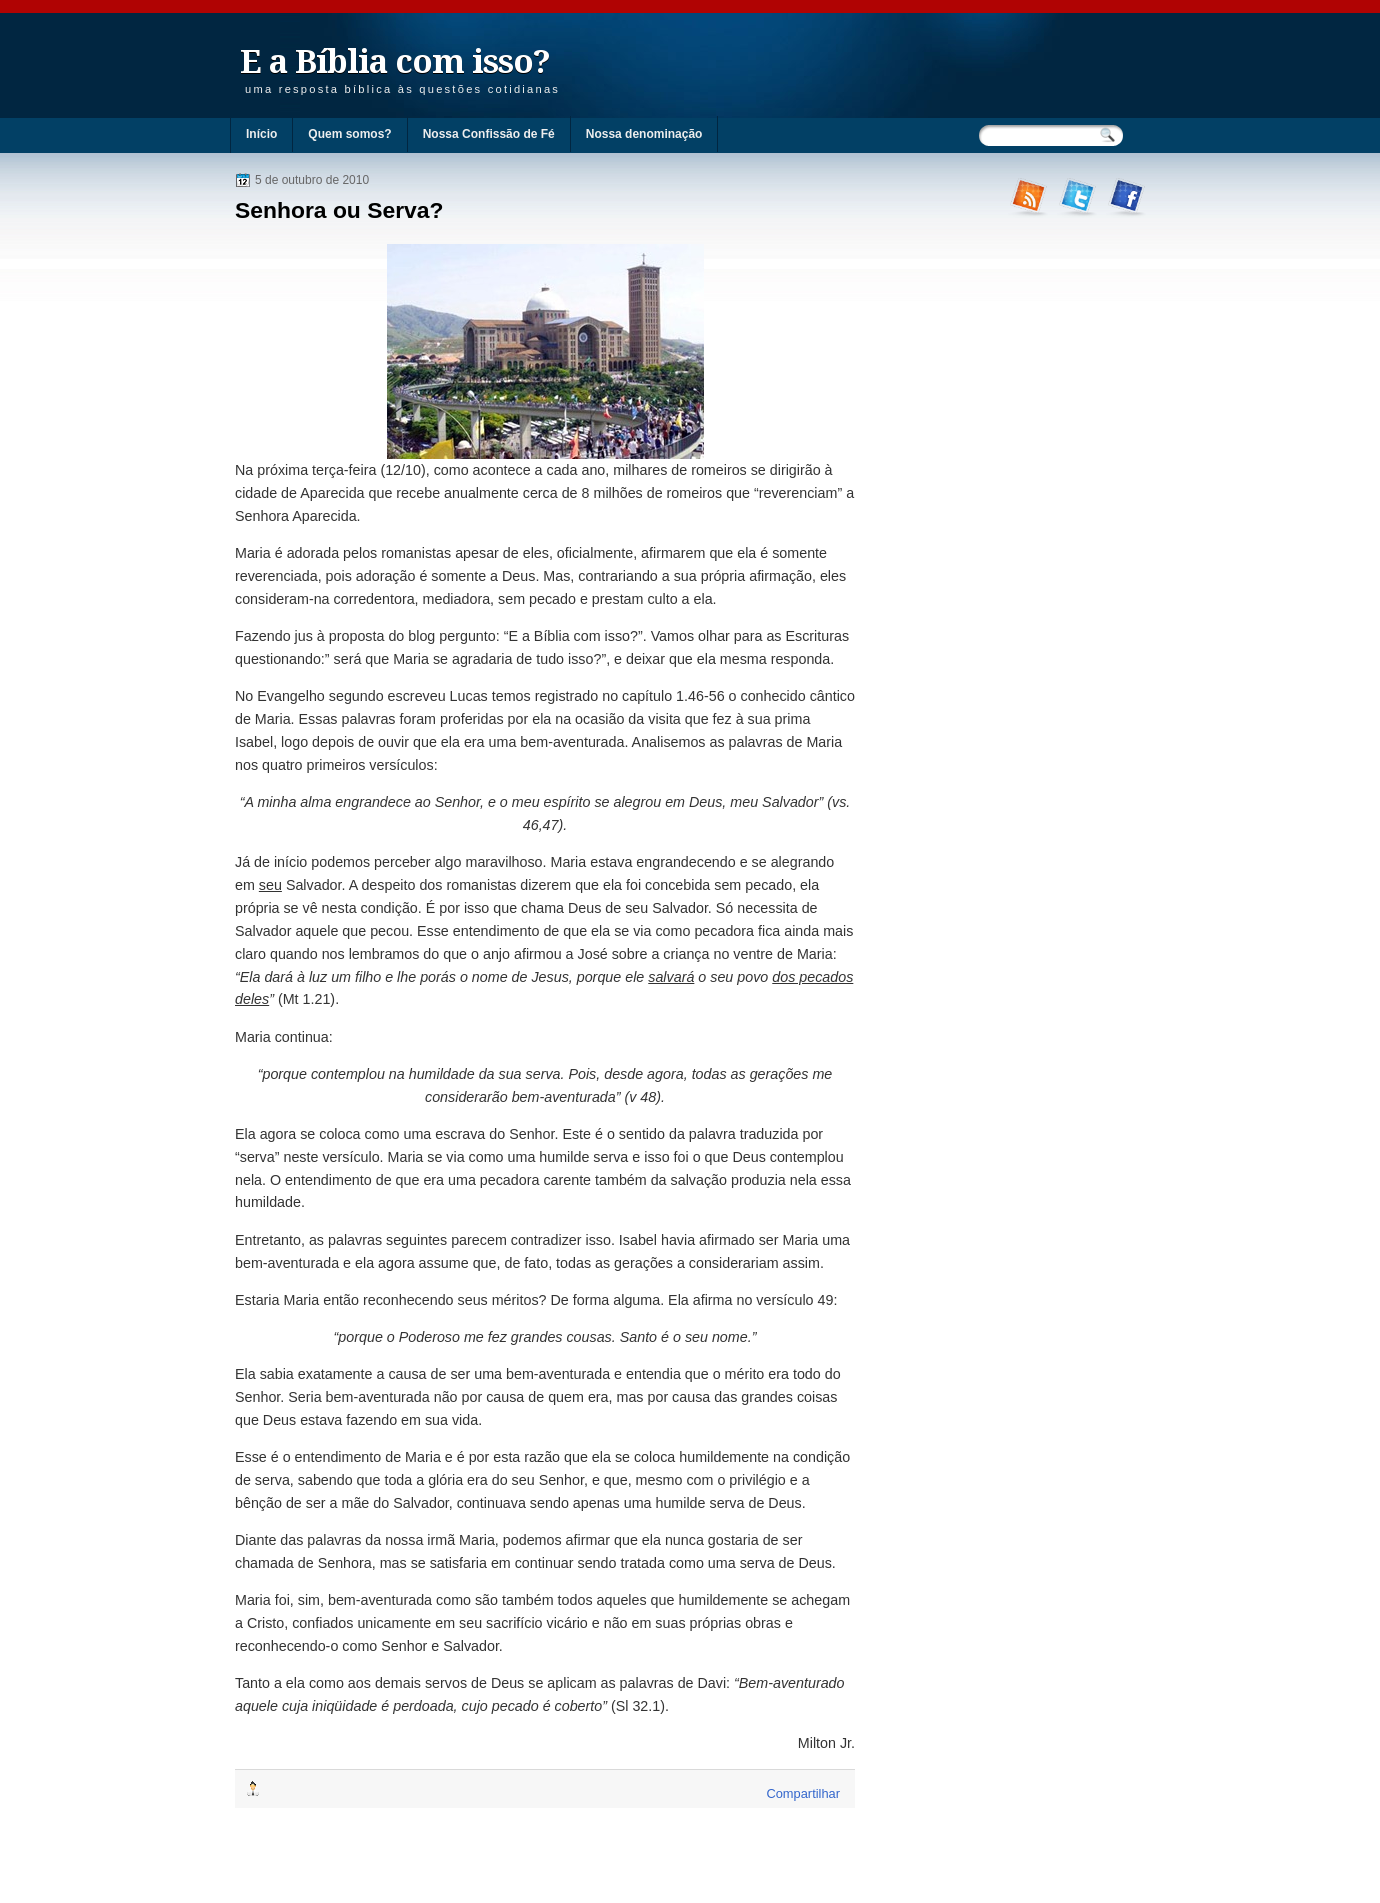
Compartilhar (803, 1793)
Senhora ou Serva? (339, 210)
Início (261, 134)
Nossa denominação (644, 134)
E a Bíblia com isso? (395, 61)
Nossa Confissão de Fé (489, 134)
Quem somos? (349, 134)
